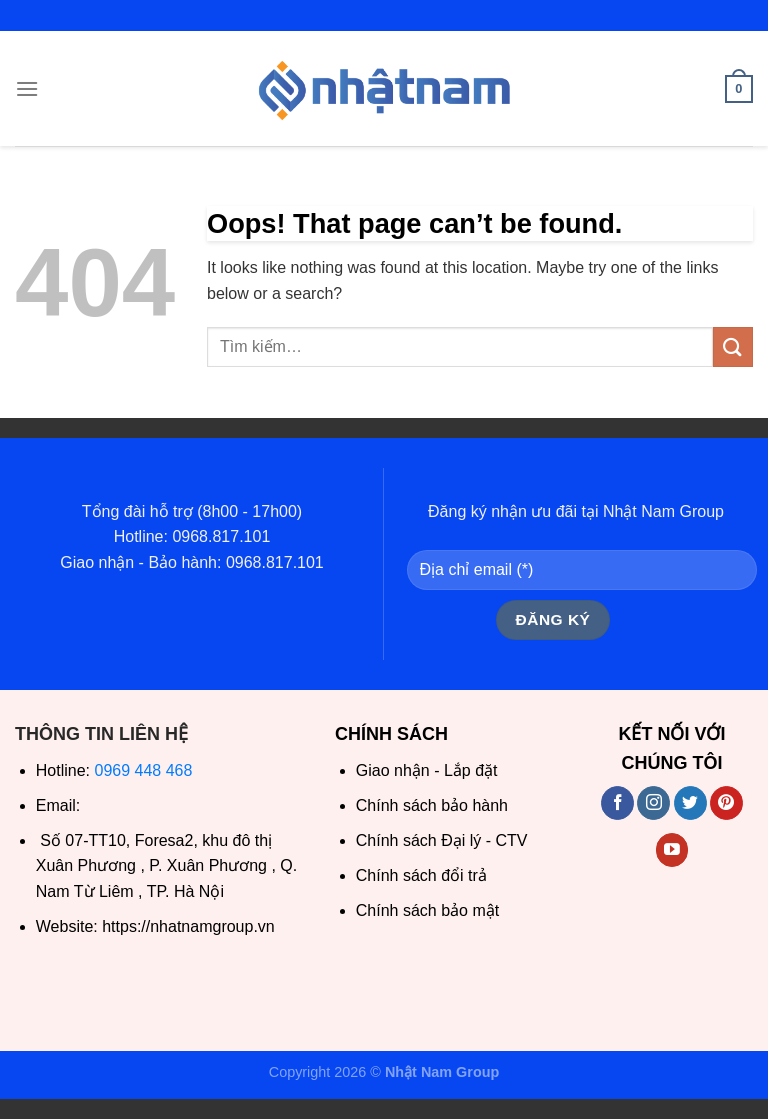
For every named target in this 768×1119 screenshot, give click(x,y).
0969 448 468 (144, 770)
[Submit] (733, 346)
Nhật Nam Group (442, 1072)
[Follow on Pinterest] (726, 803)
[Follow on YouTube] (672, 850)
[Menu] (27, 88)
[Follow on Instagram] (653, 803)
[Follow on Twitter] (690, 803)
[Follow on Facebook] (617, 803)
